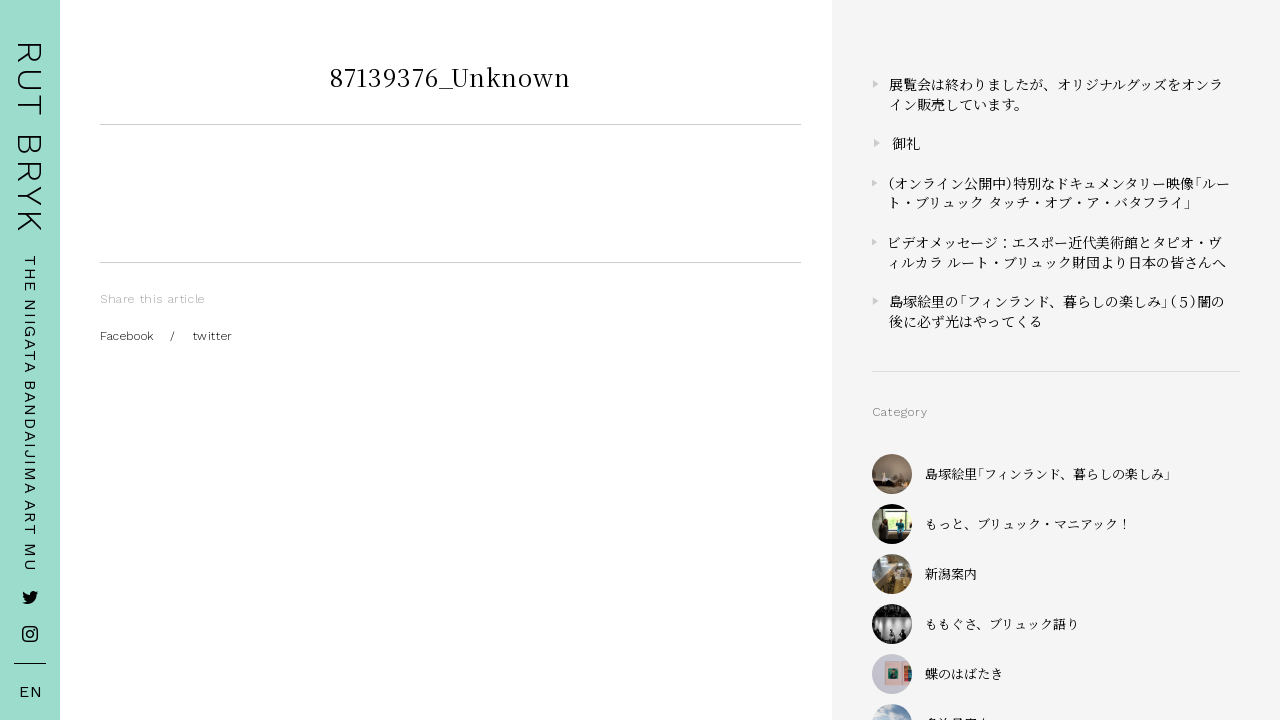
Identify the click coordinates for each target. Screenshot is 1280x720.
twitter (213, 336)
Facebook (127, 336)
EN (31, 692)
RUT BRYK (30, 137)
